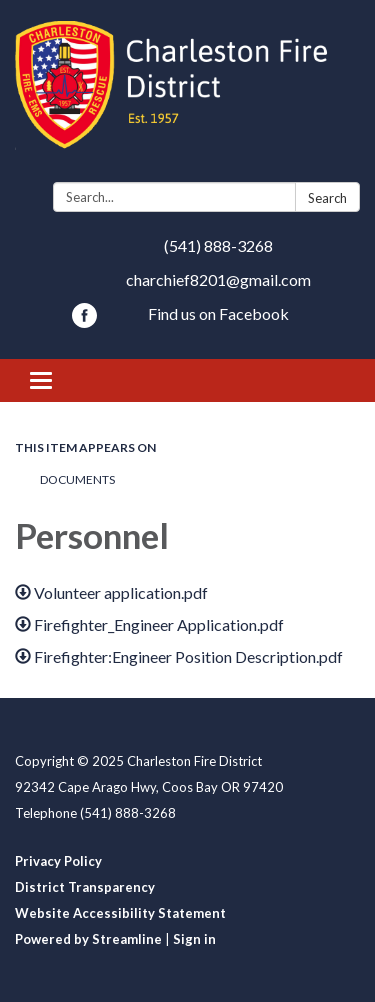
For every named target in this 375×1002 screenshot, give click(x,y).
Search (327, 198)
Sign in (194, 939)
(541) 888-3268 (218, 245)
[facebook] (84, 321)
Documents (77, 479)
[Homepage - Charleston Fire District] (187, 95)
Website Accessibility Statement (120, 913)
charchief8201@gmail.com (218, 279)
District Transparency (85, 887)
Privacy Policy (58, 861)
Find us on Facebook (218, 313)
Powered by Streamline (88, 939)
